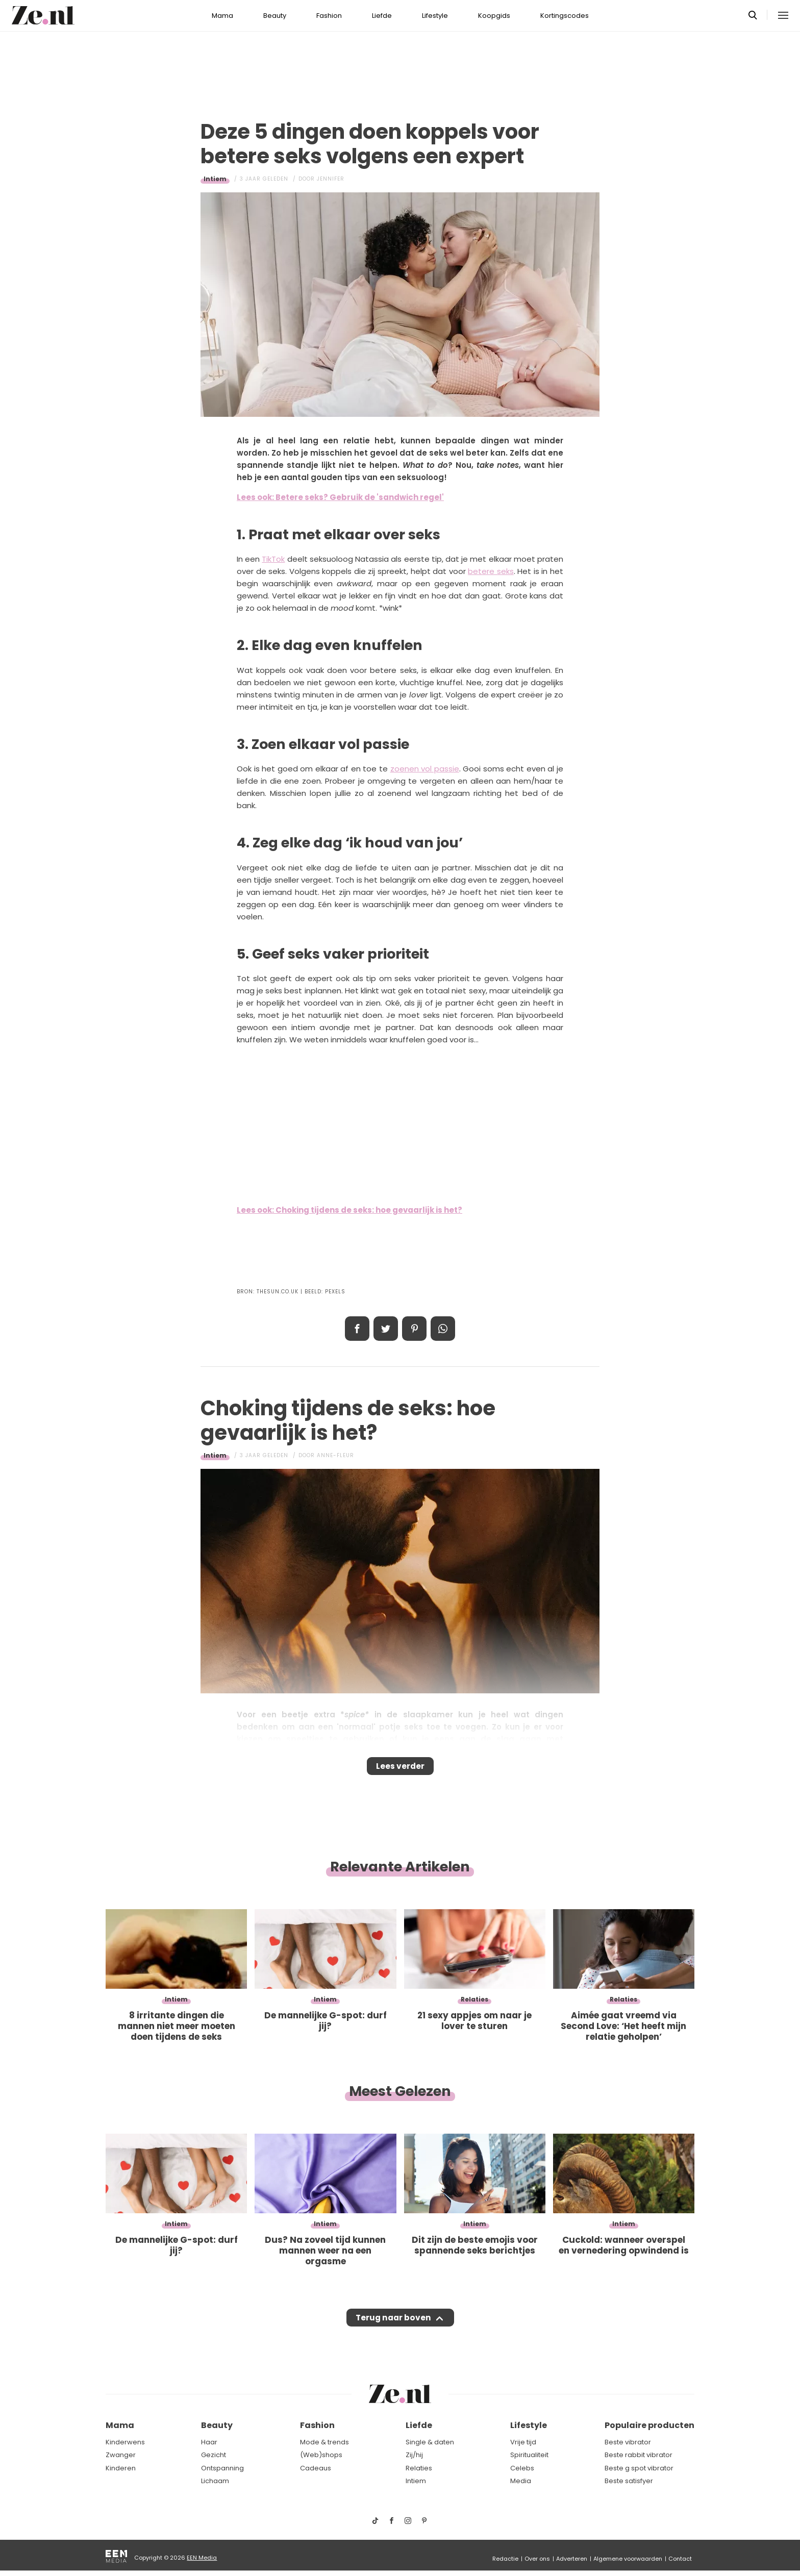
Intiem (215, 178)
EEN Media (202, 2558)
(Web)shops (321, 2455)
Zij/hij (414, 2455)
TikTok (273, 559)
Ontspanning (222, 2468)
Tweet (385, 1328)
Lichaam (215, 2481)
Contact (680, 2559)
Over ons (537, 2559)
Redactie (505, 2559)
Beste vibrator (628, 2442)
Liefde (382, 15)
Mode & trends (324, 2442)
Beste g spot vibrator (639, 2468)
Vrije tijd (523, 2442)
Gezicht (213, 2455)
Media (520, 2481)
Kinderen (121, 2468)
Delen (357, 1328)
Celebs (522, 2468)
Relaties (419, 2468)
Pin (414, 1328)
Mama (222, 15)
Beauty (274, 15)
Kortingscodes (564, 15)
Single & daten (430, 2442)
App (443, 1328)
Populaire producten (649, 2426)
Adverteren (571, 2559)
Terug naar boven (393, 2327)
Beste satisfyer (629, 2481)
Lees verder (400, 1769)
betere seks (491, 571)
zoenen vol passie (424, 768)
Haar (209, 2442)
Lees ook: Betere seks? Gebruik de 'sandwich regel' (340, 497)
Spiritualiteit (529, 2455)
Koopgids (494, 15)
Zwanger (121, 2455)
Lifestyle (435, 15)
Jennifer (330, 179)
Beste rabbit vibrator (638, 2455)
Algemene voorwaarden (627, 2559)
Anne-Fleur (335, 1455)
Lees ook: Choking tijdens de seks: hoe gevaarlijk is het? (349, 1210)
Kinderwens (125, 2442)
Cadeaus (315, 2468)
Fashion (329, 15)
